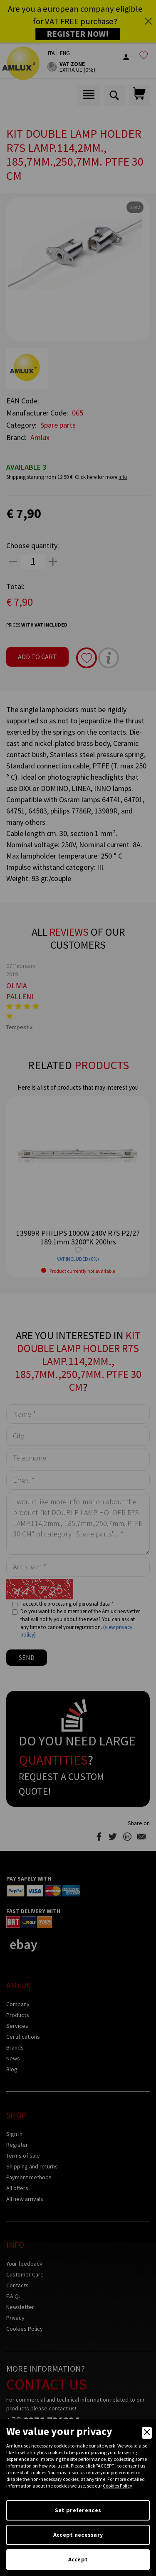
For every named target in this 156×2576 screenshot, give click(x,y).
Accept (78, 2559)
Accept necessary (78, 2534)
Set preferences (78, 2510)
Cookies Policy (117, 2486)
